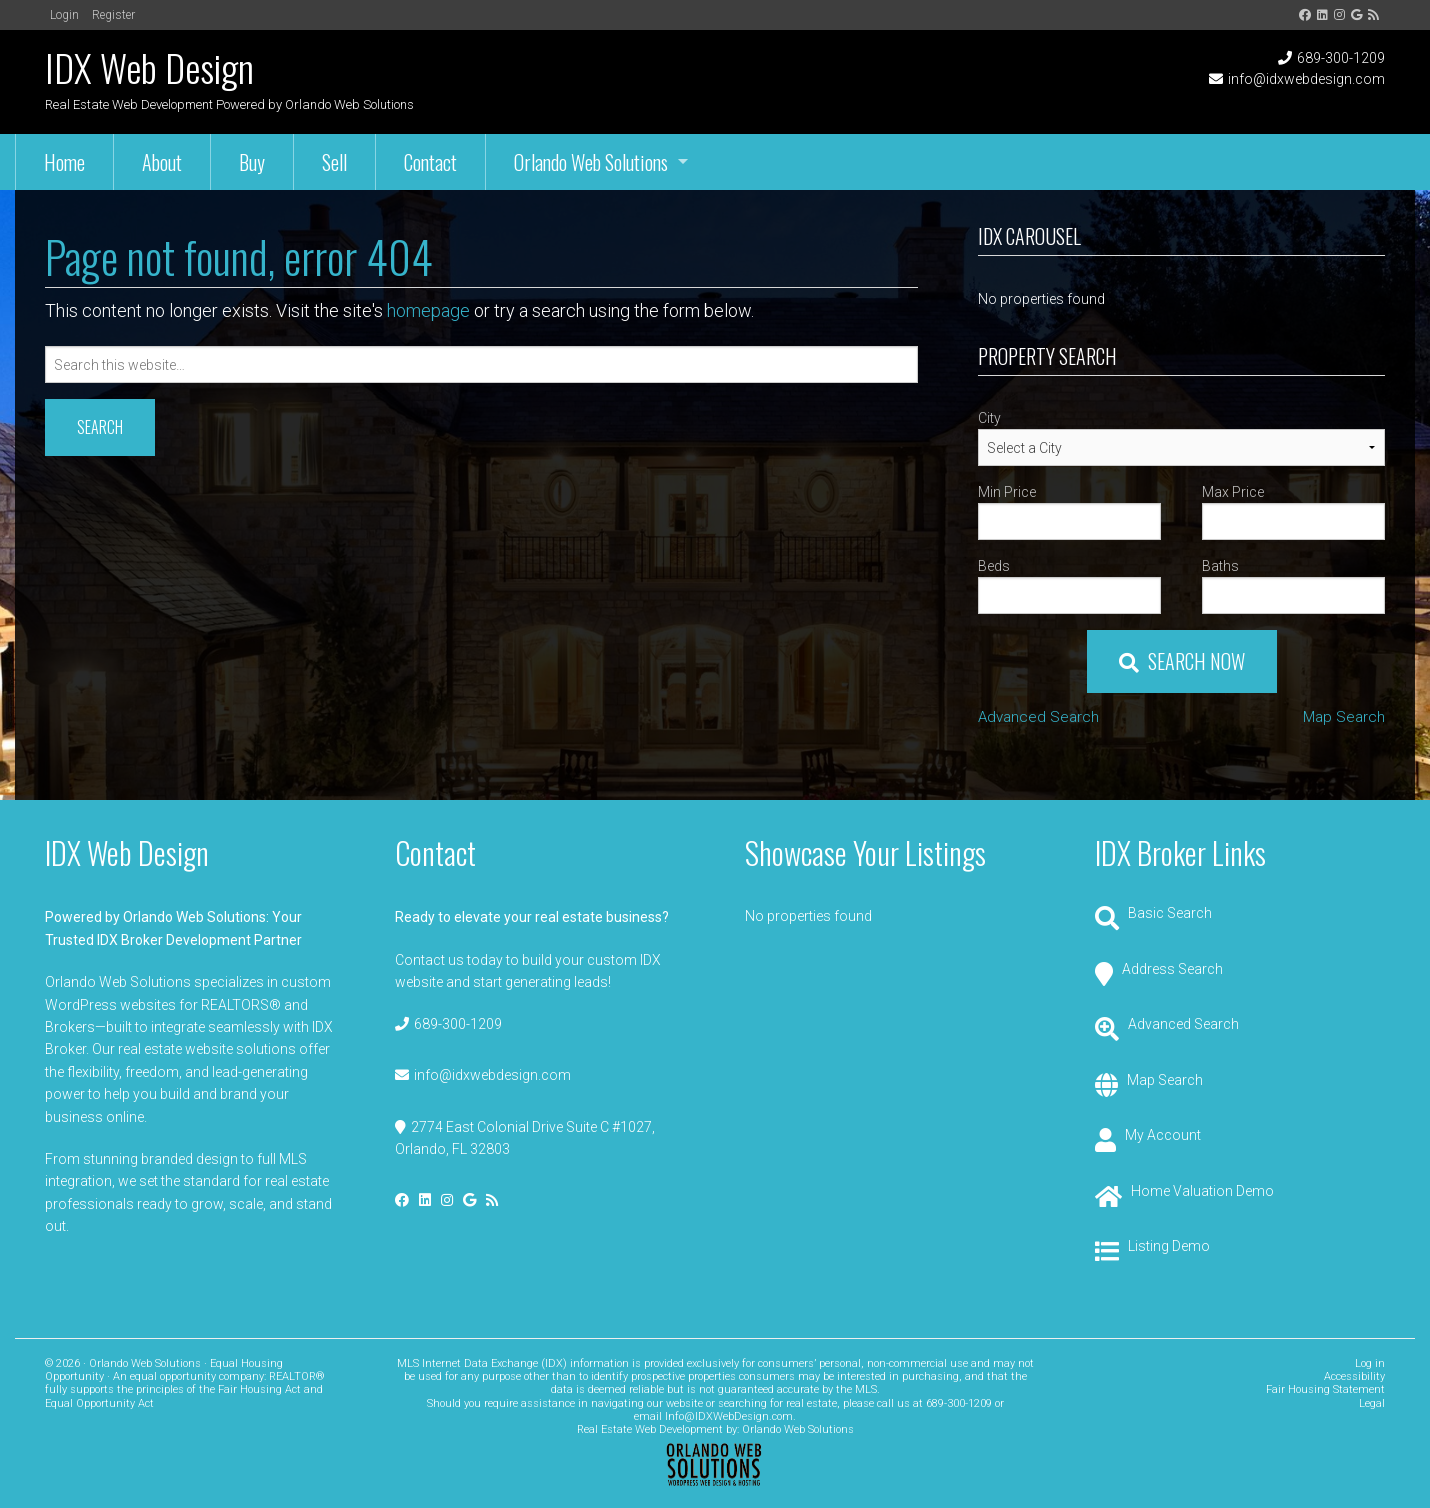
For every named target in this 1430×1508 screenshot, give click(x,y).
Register (113, 15)
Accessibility (1354, 1376)
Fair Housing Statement (1325, 1389)
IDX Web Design (149, 67)
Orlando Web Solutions (798, 1429)
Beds (994, 566)
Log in (1370, 1363)
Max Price (1233, 492)
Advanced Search (1038, 717)
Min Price (1007, 492)
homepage (428, 310)
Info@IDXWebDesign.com (729, 1416)
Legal (1372, 1403)
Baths (1220, 566)
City (989, 418)
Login (64, 15)
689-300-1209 (1341, 58)
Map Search (1344, 717)
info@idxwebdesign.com (1306, 79)
